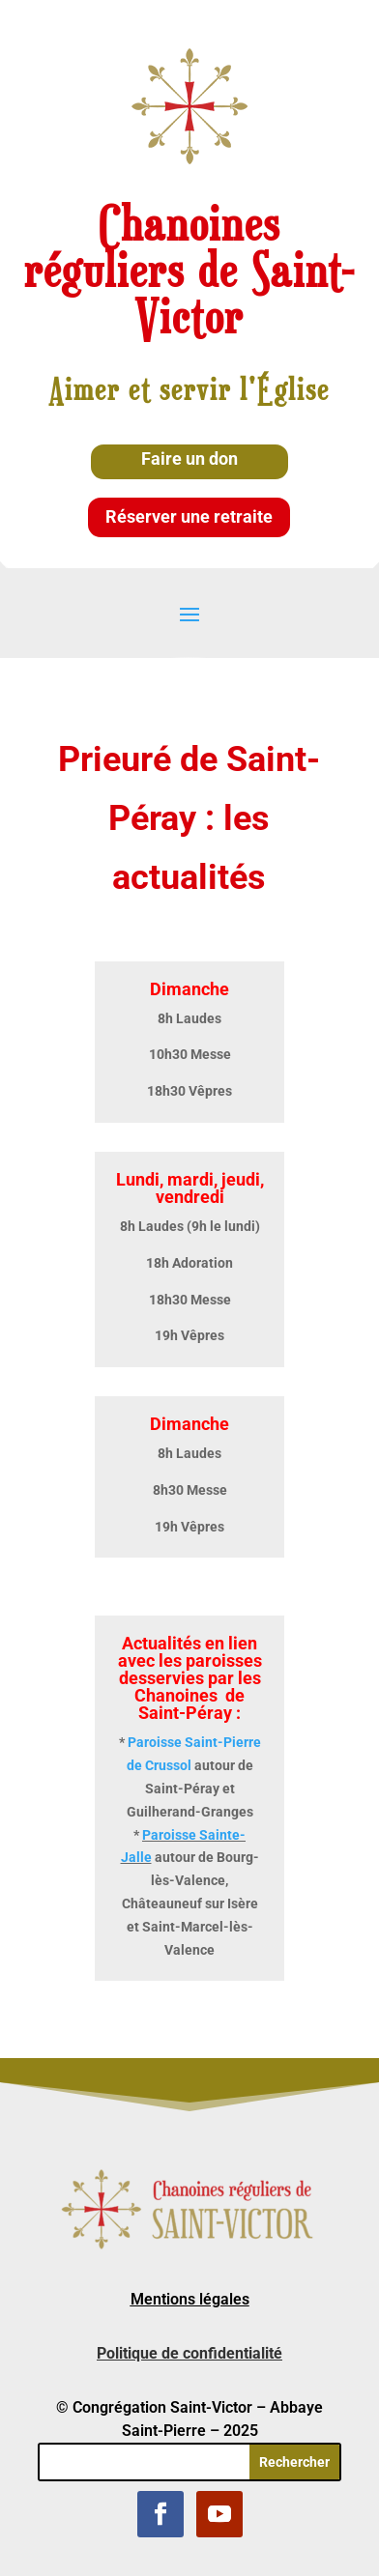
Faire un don (189, 458)
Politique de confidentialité (189, 2353)
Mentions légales (190, 2299)
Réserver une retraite (189, 516)
